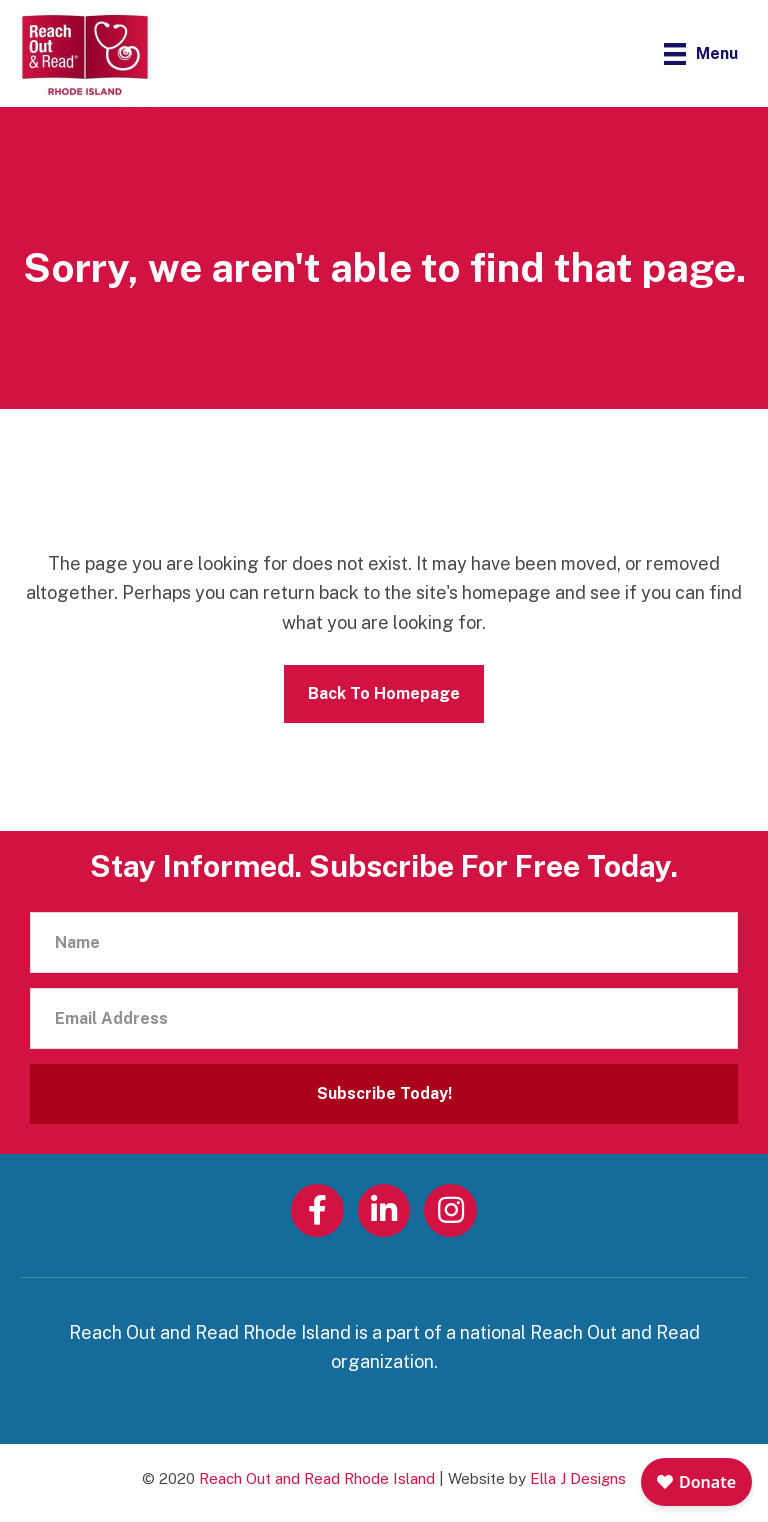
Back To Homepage (384, 693)
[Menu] (701, 53)
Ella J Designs (578, 1478)
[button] (384, 1094)
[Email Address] (384, 1018)
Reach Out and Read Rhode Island (317, 1478)
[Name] (384, 942)
